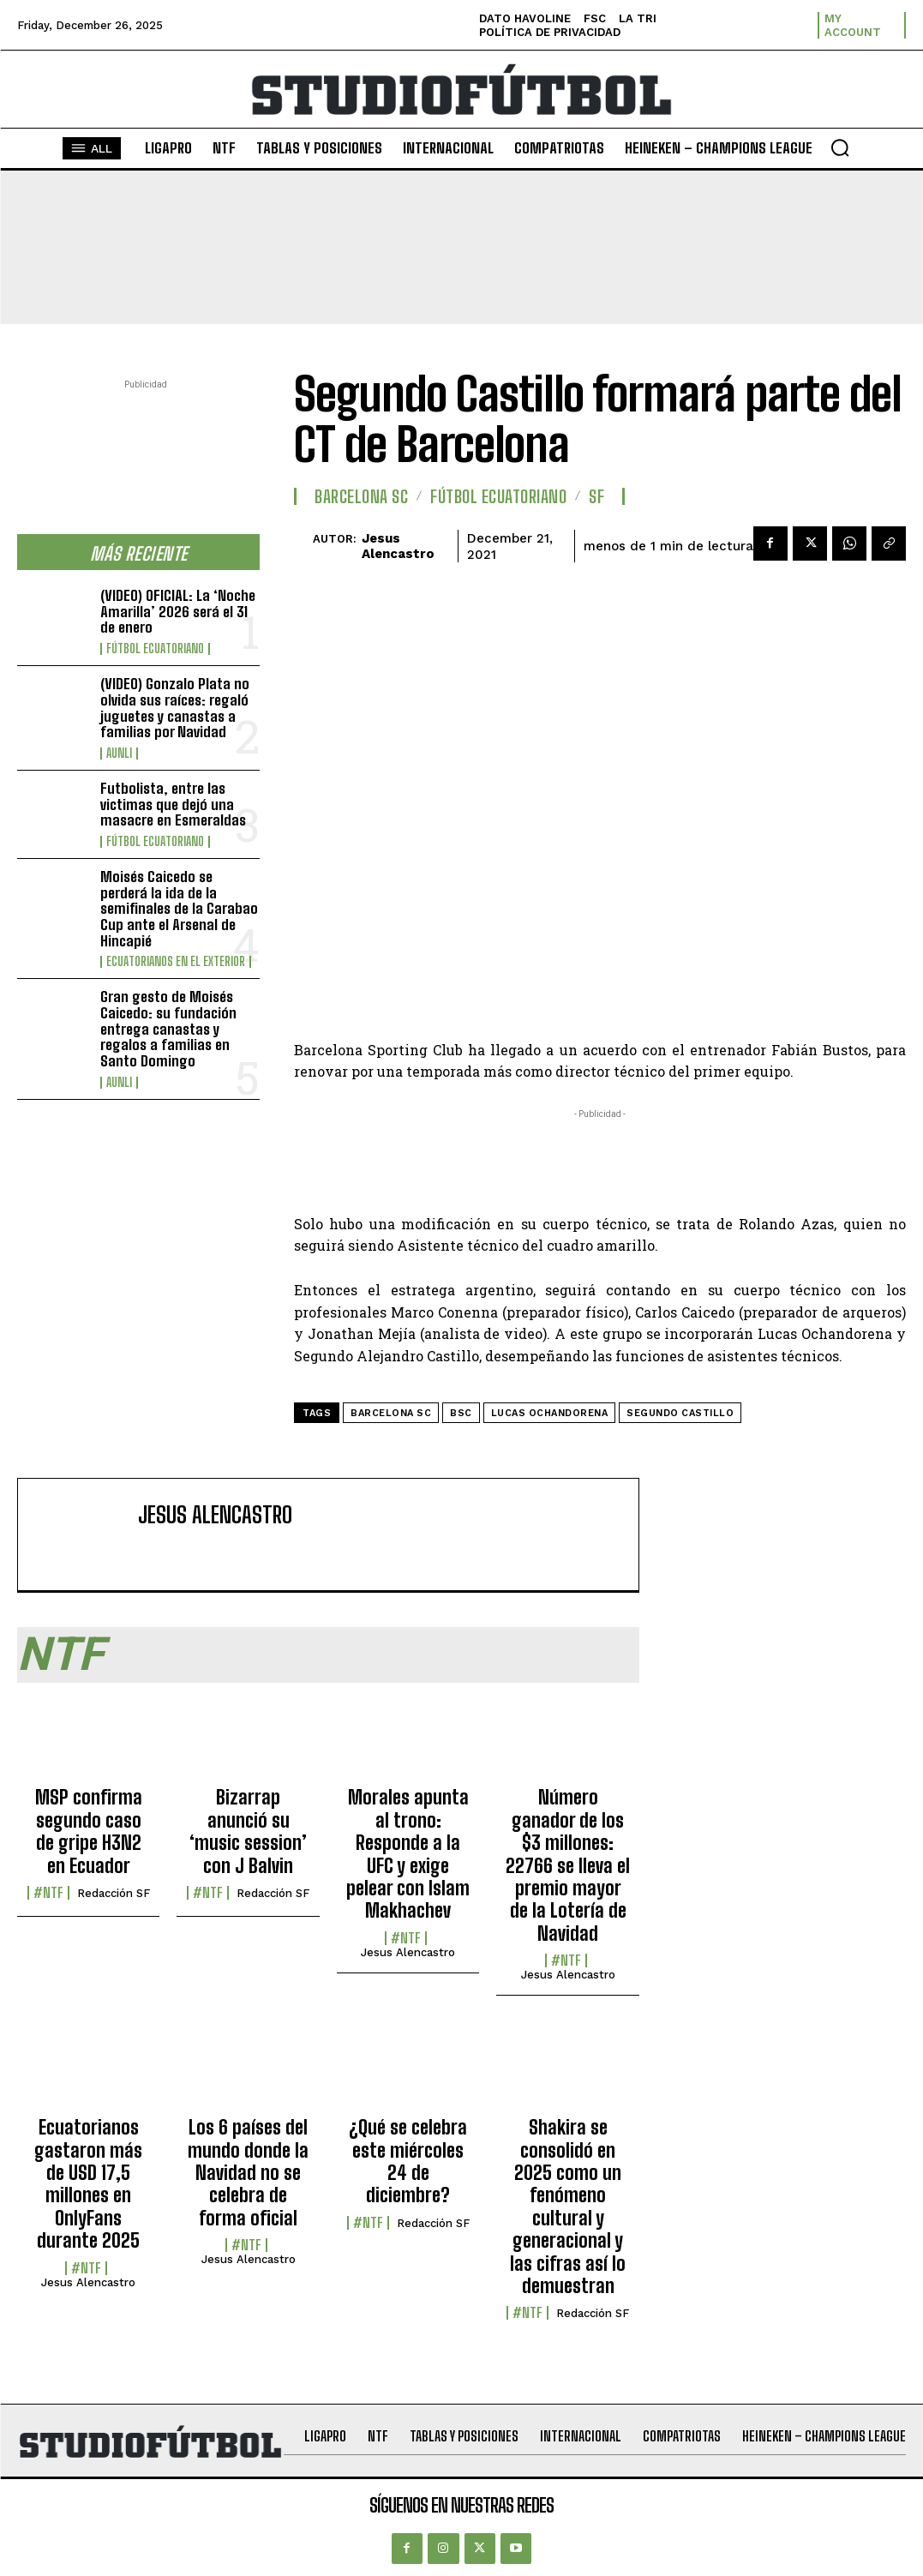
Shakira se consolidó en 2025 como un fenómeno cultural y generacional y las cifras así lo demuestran (568, 2206)
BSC (461, 1413)
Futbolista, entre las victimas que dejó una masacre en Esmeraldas (173, 804)
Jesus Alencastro (398, 546)
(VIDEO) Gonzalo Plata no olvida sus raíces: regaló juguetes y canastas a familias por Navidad (174, 708)
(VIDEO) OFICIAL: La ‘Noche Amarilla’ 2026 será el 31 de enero (177, 611)
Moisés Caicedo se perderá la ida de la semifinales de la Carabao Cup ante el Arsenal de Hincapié (179, 909)
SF (596, 496)
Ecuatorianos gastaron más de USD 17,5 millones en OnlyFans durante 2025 (88, 2184)
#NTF (48, 1893)
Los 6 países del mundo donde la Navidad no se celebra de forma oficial (248, 2173)
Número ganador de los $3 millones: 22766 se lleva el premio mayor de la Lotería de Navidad (568, 1865)
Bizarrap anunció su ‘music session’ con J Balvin (248, 1831)
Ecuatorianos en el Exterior (175, 962)
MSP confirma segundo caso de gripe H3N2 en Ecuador (88, 1831)
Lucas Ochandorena (549, 1413)
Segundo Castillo (680, 1413)
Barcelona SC (361, 496)
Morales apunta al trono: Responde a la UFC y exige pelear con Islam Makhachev (408, 1854)
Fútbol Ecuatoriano (155, 649)
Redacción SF (113, 1893)
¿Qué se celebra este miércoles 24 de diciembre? (408, 2161)
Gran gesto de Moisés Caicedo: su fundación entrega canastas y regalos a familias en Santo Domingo (168, 1029)
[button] (839, 147)
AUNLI (119, 754)
